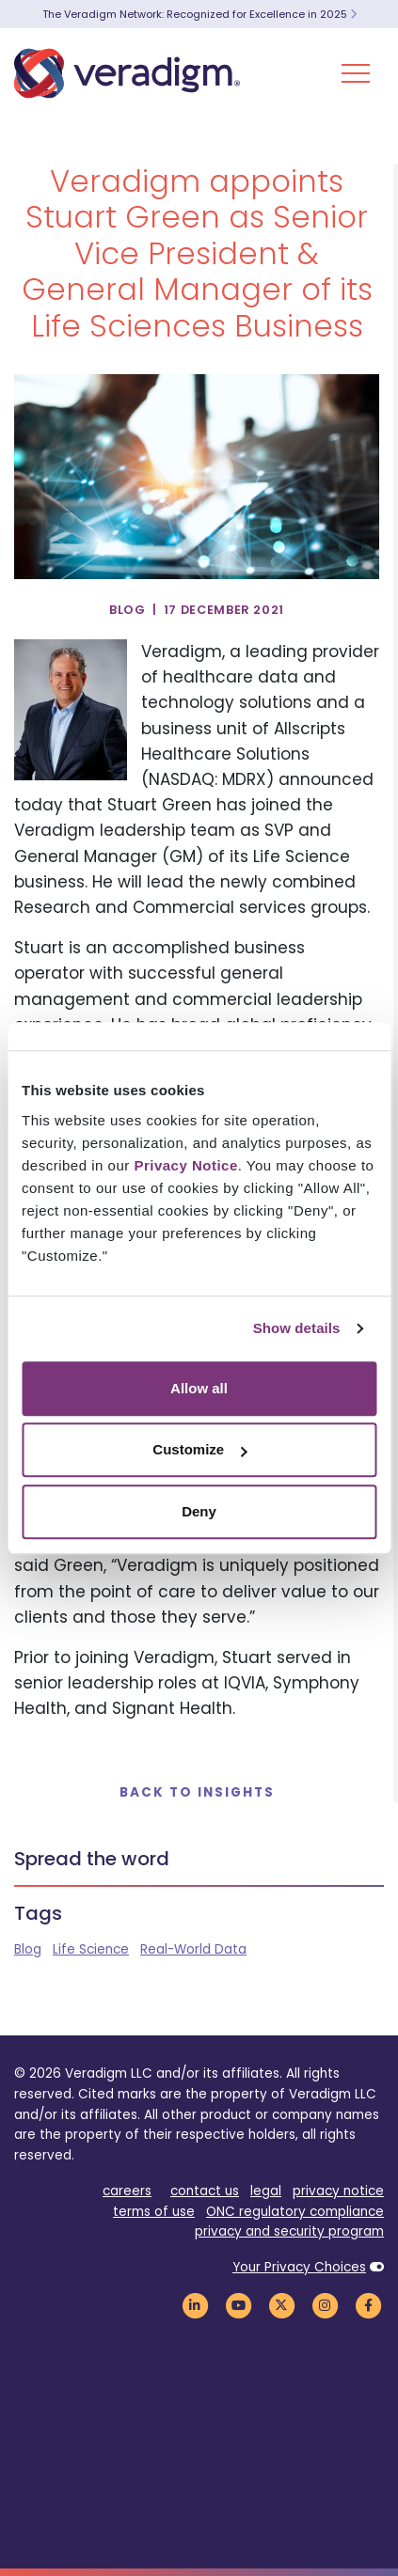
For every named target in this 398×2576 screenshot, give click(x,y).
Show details (297, 1328)
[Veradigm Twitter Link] (281, 2305)
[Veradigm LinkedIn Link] (195, 2305)
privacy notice (338, 2191)
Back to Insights (197, 1792)
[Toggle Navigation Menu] (356, 73)
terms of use (154, 2212)
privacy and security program (289, 2231)
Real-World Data (193, 1949)
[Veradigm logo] (127, 73)
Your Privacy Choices (299, 2267)
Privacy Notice (185, 1165)
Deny (199, 1511)
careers (127, 2191)
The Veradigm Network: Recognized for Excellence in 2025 (199, 14)
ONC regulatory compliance (295, 2212)
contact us (204, 2191)
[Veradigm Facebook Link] (368, 2305)
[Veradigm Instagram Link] (325, 2305)
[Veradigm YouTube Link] (238, 2305)
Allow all (199, 1388)
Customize (199, 1449)
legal (265, 2191)
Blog (27, 1949)
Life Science (91, 1949)
